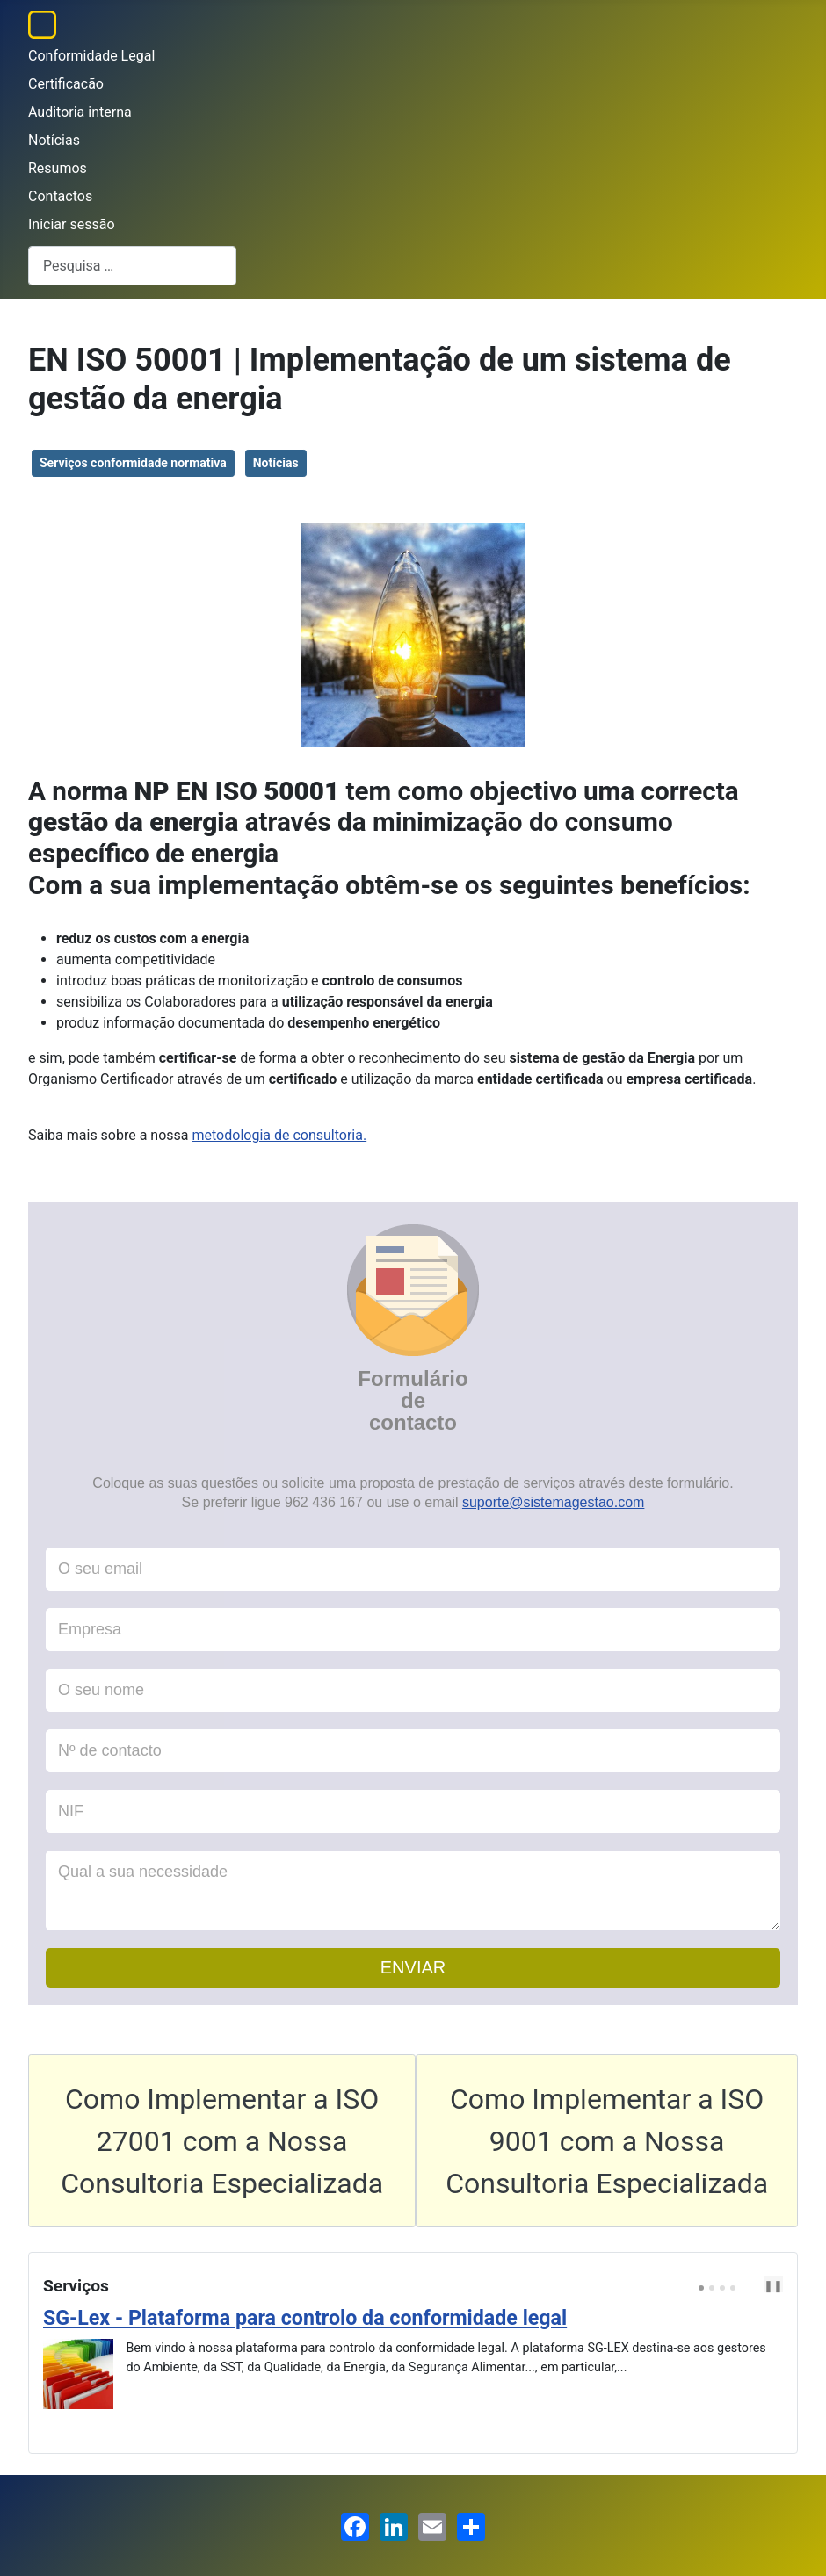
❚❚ (773, 2285)
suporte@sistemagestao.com (553, 1502)
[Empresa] (413, 1629)
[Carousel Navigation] (753, 2286)
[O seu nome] (413, 1690)
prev (750, 2285)
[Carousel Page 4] (732, 2288)
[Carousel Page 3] (722, 2288)
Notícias (54, 140)
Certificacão (66, 84)
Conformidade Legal (91, 55)
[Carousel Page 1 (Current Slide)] (701, 2288)
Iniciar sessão (71, 224)
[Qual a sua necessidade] (413, 1890)
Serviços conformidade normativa (133, 463)
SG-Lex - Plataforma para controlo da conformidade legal (305, 2317)
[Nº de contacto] (413, 1750)
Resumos (57, 168)
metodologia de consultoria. (279, 1135)
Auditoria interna (80, 112)
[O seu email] (413, 1569)
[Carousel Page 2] (711, 2288)
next (764, 2285)
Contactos (60, 196)
